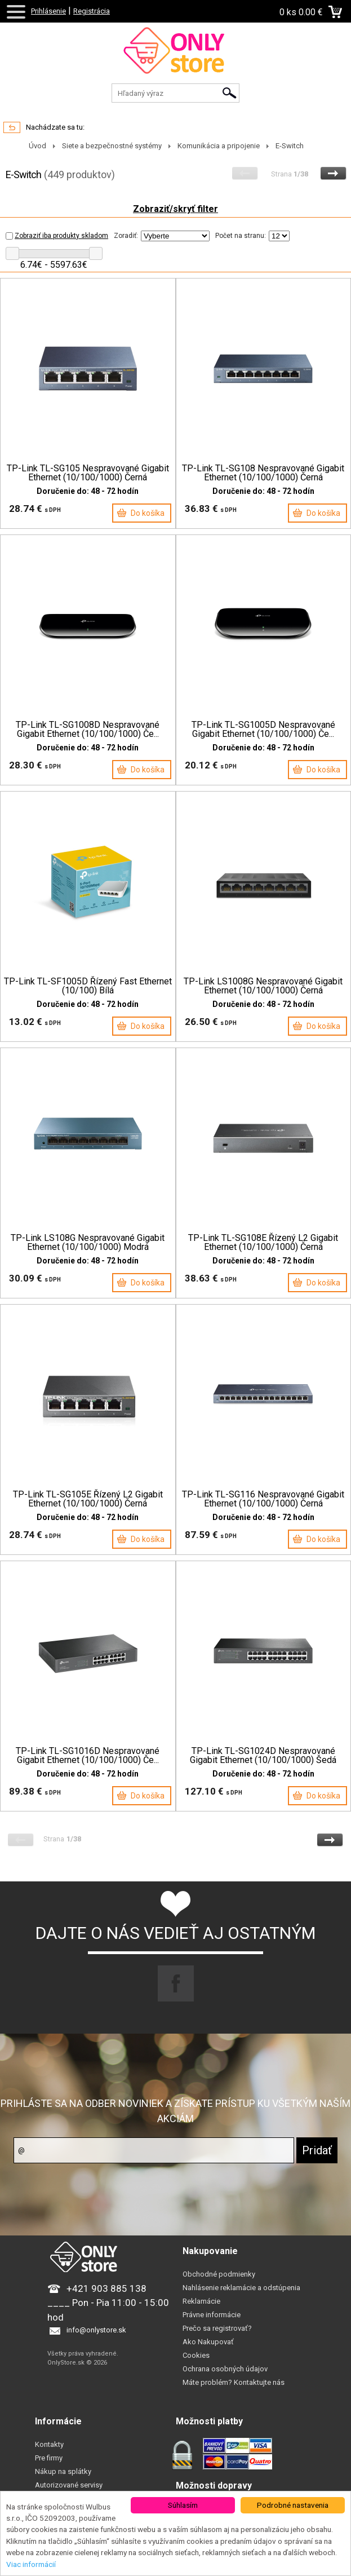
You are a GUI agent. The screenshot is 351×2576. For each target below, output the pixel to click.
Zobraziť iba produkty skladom (57, 236)
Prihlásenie (48, 11)
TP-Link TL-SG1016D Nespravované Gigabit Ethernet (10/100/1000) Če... (87, 1756)
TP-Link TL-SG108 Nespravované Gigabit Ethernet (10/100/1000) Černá (263, 473)
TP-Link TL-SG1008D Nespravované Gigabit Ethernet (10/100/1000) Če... (87, 730)
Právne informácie (212, 2314)
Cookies (196, 2355)
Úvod (37, 146)
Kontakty (49, 2444)
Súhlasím (183, 2504)
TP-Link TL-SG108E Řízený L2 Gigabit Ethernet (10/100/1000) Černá (263, 1243)
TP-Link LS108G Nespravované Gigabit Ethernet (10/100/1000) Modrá (88, 1243)
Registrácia (91, 11)
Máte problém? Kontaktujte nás (234, 2382)
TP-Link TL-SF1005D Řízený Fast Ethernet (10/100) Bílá (88, 986)
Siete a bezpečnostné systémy (112, 146)
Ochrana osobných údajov (225, 2369)
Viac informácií (31, 2564)
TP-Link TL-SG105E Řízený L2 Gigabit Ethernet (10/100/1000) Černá (88, 1499)
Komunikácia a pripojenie (218, 146)
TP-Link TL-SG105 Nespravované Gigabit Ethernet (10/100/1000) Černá (88, 473)
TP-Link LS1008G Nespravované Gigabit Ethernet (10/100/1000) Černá (263, 986)
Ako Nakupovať (208, 2342)
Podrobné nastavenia (292, 2504)
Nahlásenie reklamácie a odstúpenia (241, 2287)
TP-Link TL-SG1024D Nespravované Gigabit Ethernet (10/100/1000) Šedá (263, 1756)
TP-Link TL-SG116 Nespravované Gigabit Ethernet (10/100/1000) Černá (263, 1499)
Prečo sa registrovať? (217, 2328)
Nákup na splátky (63, 2471)
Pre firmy (49, 2458)
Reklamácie (201, 2301)
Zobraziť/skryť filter (175, 209)
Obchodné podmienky (219, 2274)
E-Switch (290, 146)
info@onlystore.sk (96, 2330)
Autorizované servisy (69, 2485)
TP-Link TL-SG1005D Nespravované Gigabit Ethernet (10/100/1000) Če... (263, 730)
